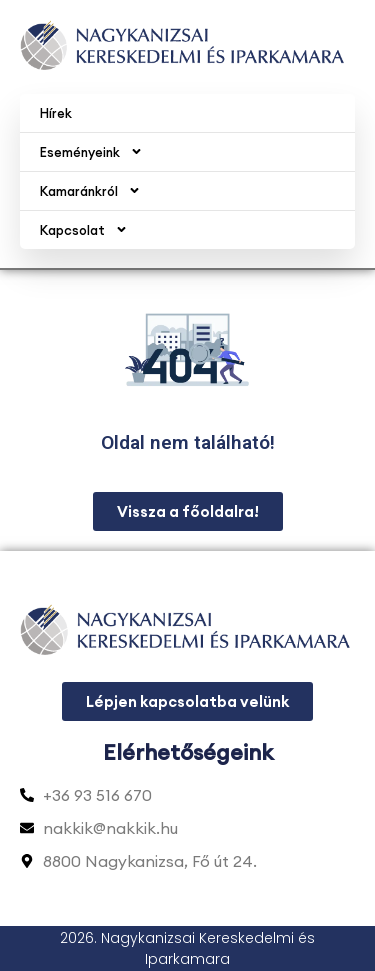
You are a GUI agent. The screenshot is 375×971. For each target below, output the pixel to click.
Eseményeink (91, 151)
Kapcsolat (84, 229)
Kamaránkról (90, 190)
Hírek (56, 113)
